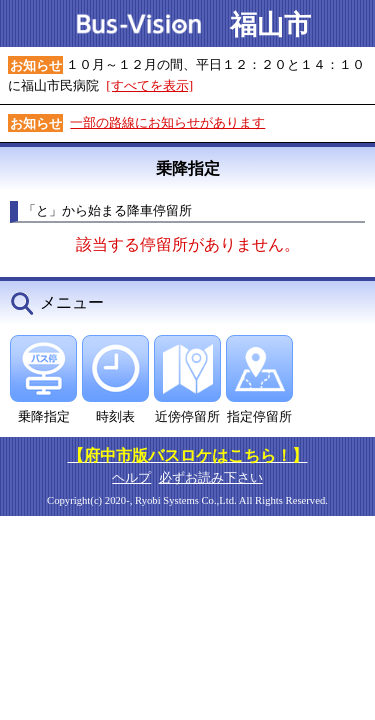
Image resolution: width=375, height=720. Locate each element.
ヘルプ (131, 477)
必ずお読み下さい (211, 477)
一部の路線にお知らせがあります (167, 122)
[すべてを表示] (149, 85)
